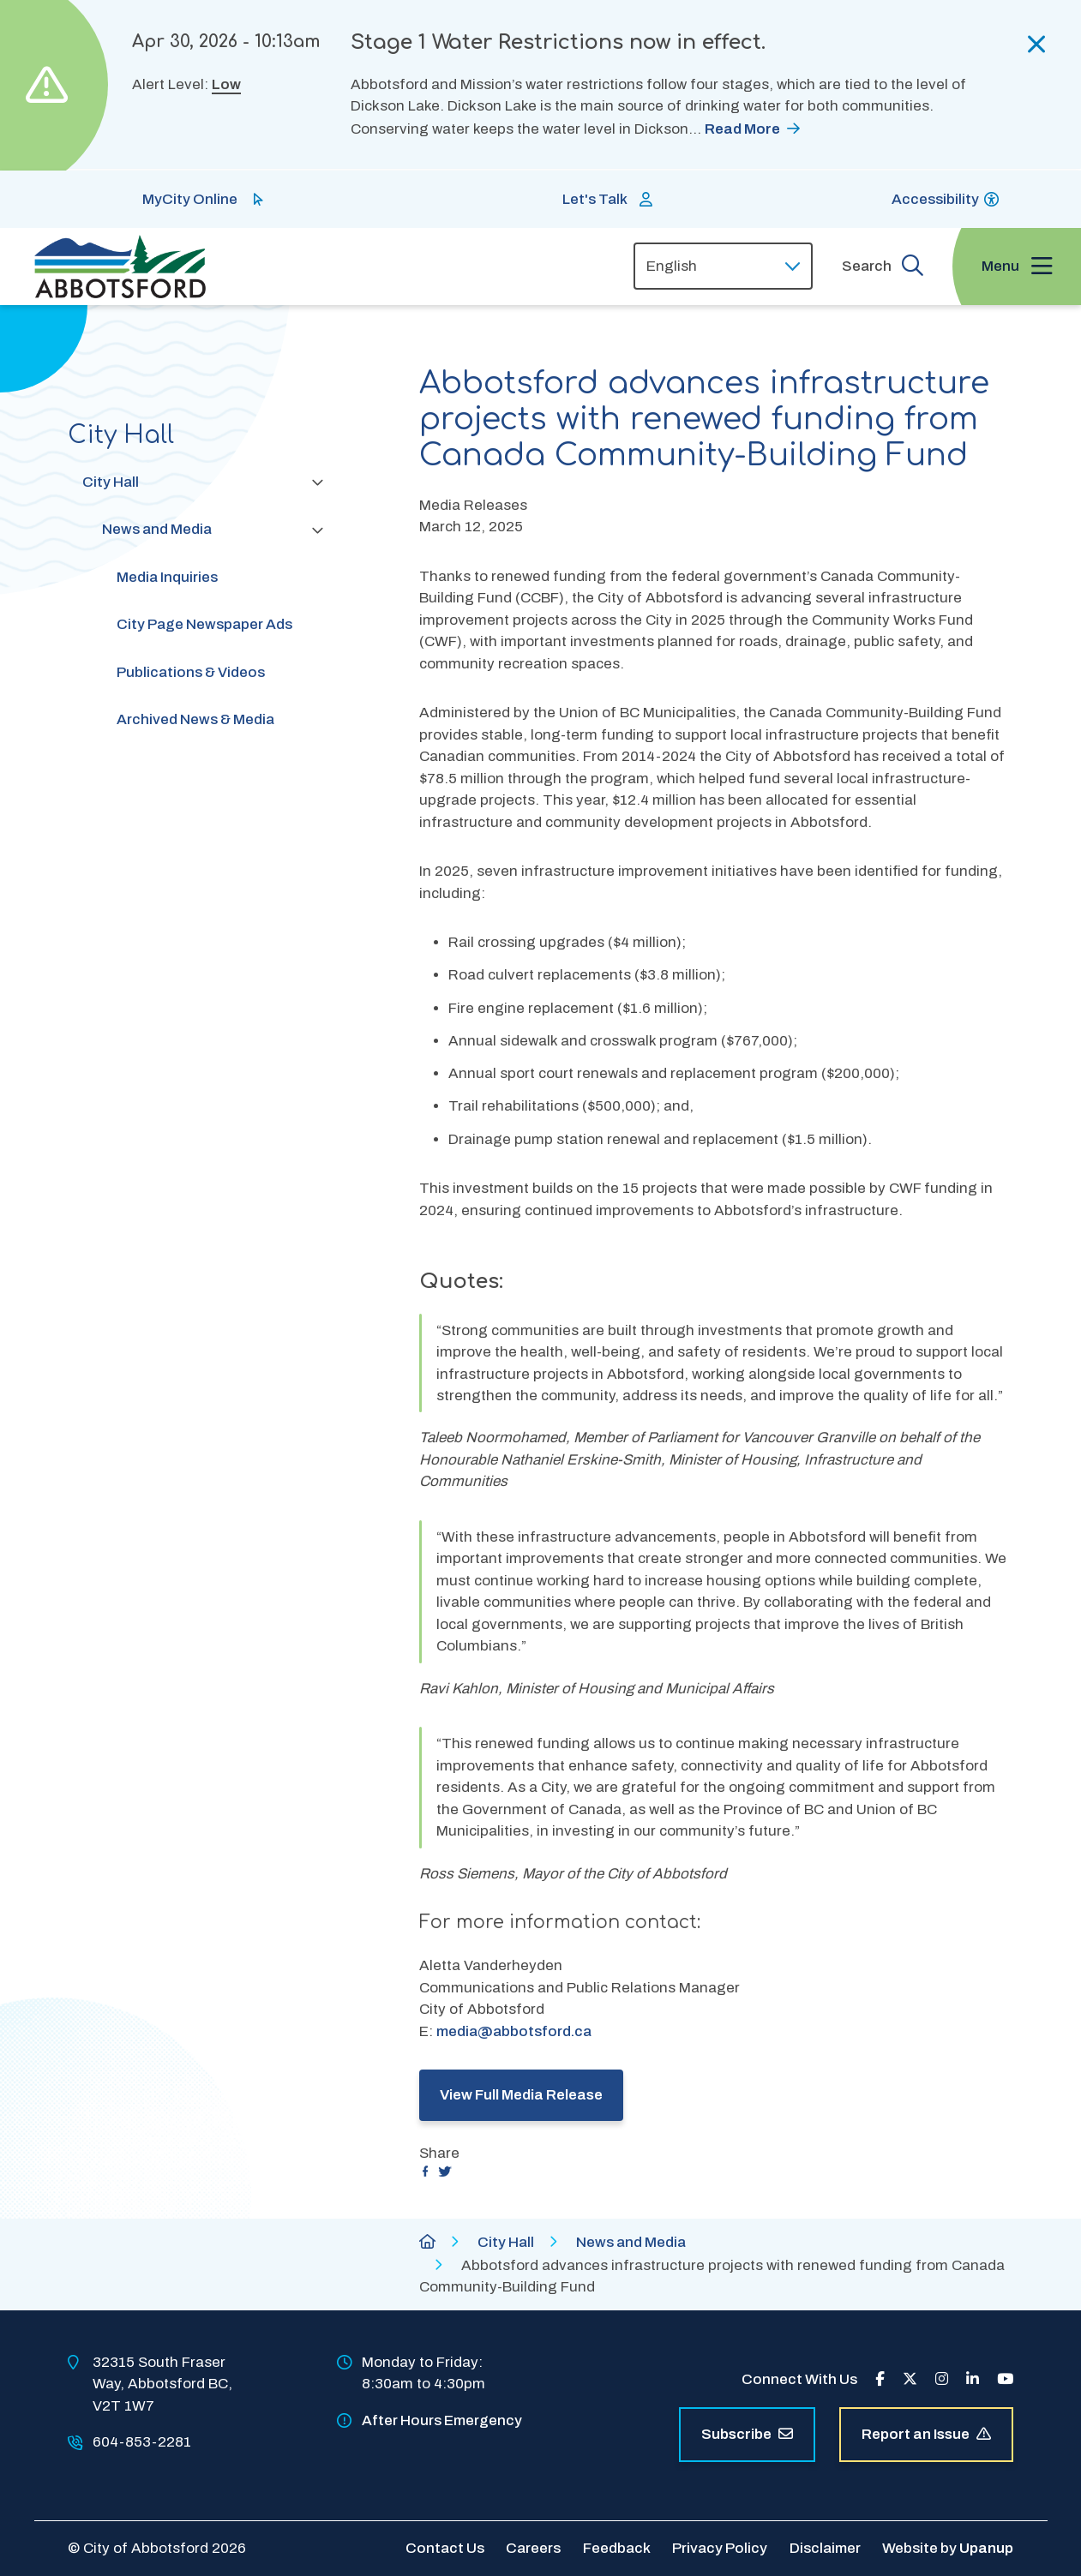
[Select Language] (723, 266)
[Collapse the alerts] (1036, 44)
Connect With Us (799, 2379)
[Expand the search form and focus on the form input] (882, 266)
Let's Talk (595, 199)
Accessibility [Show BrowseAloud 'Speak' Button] (935, 199)
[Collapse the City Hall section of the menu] (317, 481)
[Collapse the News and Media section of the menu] (317, 529)
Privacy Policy (719, 2548)
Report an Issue (926, 2434)
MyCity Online (189, 199)
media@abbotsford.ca (514, 2031)
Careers (533, 2548)
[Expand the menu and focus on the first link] (1016, 266)
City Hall (110, 482)
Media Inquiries (167, 577)
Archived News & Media (195, 719)
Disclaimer (825, 2548)
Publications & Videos (191, 672)
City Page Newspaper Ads (204, 624)
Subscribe (747, 2434)
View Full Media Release (521, 2095)
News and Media (157, 529)
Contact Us (444, 2548)
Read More (742, 129)
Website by (947, 2548)
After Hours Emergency (442, 2420)
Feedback (617, 2548)
